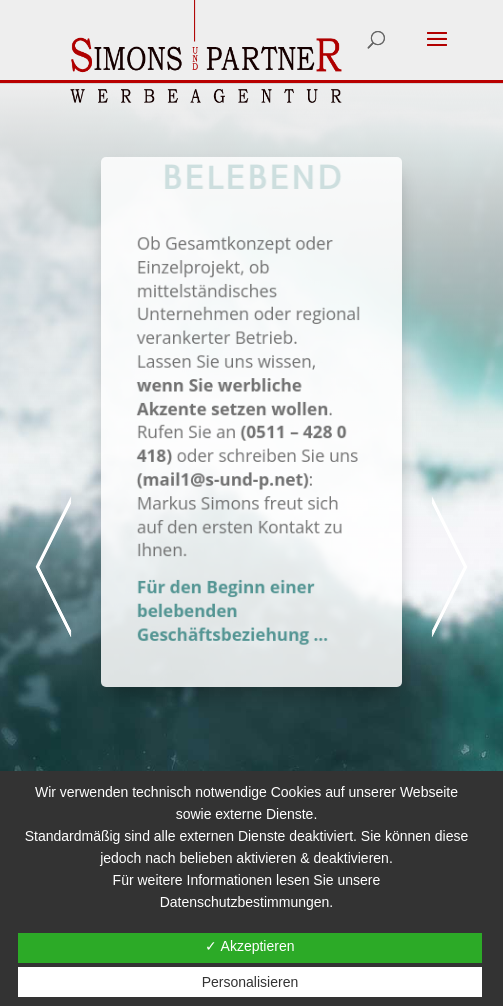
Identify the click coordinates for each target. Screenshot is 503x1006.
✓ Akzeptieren (249, 946)
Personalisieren (250, 982)
